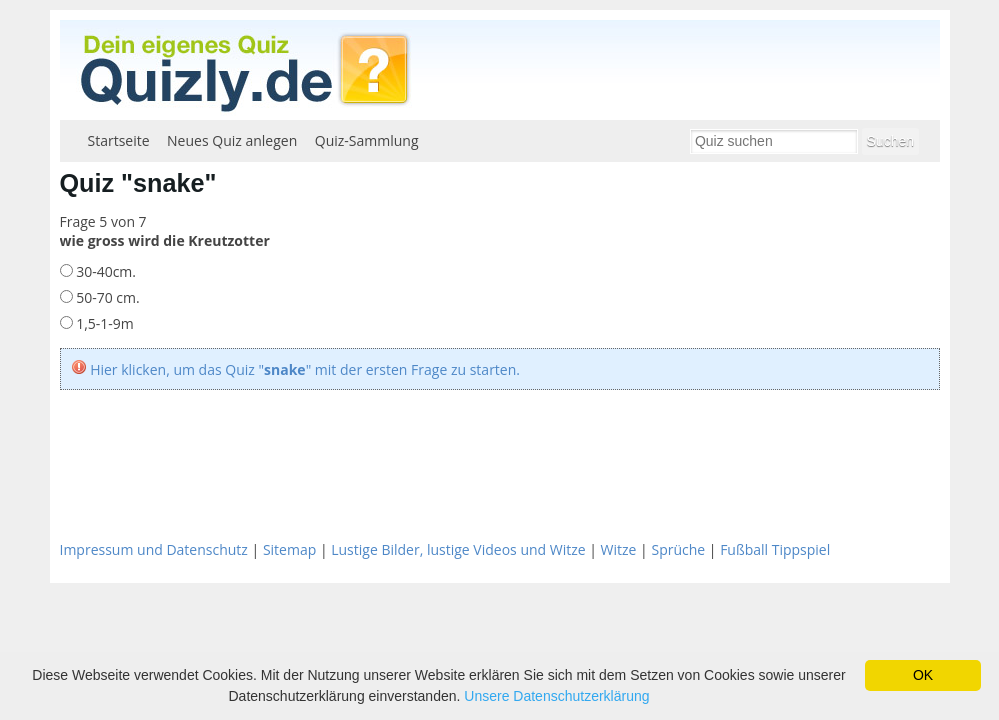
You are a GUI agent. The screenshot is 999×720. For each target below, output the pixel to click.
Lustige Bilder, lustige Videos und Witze (458, 549)
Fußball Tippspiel (775, 549)
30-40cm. (105, 271)
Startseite (119, 140)
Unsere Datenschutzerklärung (556, 696)
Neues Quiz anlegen (232, 140)
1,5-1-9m (103, 323)
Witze (619, 549)
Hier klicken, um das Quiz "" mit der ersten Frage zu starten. (305, 369)
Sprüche (678, 549)
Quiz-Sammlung (367, 140)
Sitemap (289, 549)
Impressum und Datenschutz (154, 549)
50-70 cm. (106, 297)
